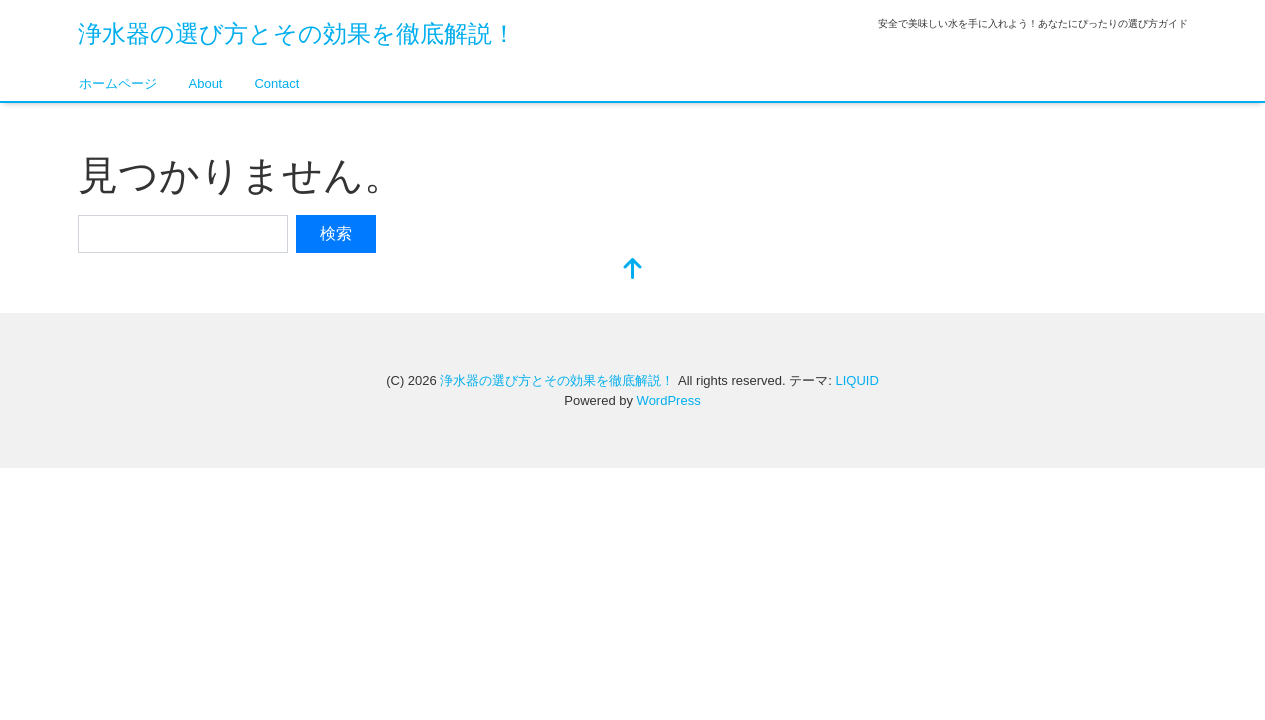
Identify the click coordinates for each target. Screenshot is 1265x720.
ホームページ (118, 83)
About (206, 83)
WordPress (669, 400)
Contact (276, 83)
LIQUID (856, 380)
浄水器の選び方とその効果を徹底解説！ (297, 33)
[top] (633, 270)
